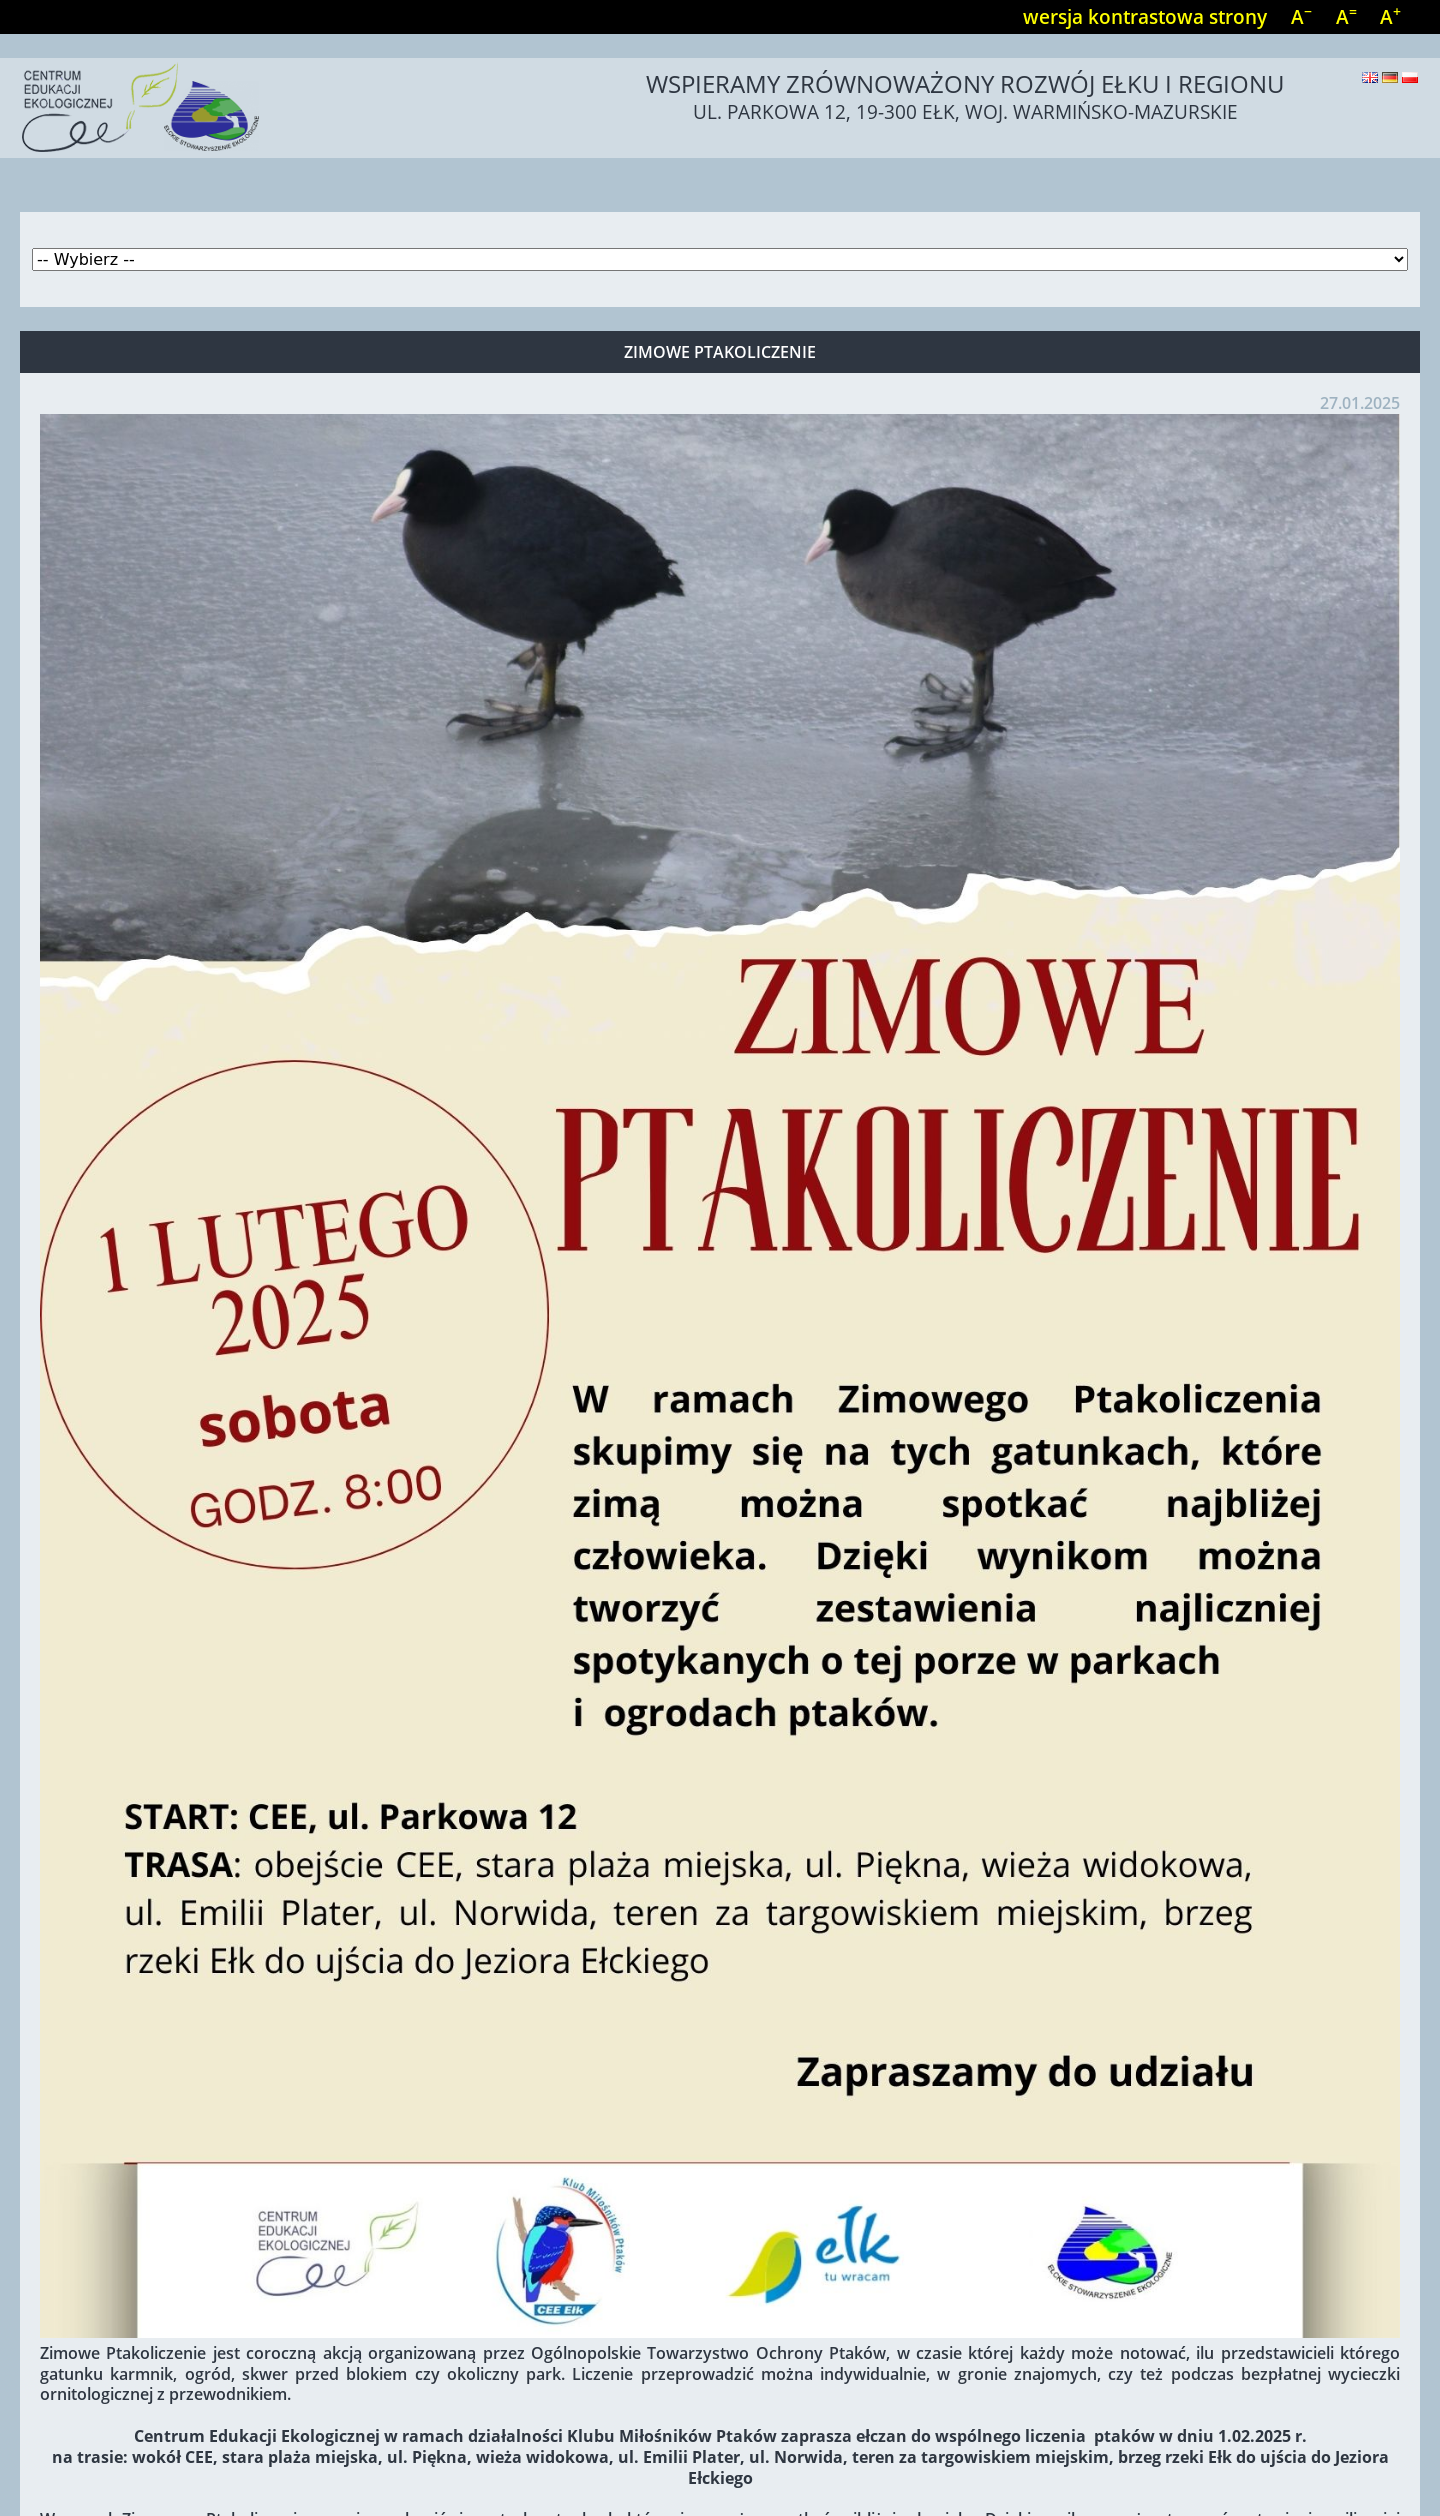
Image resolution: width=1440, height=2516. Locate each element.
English (1370, 77)
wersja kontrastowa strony (1145, 16)
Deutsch (1390, 77)
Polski (1410, 77)
